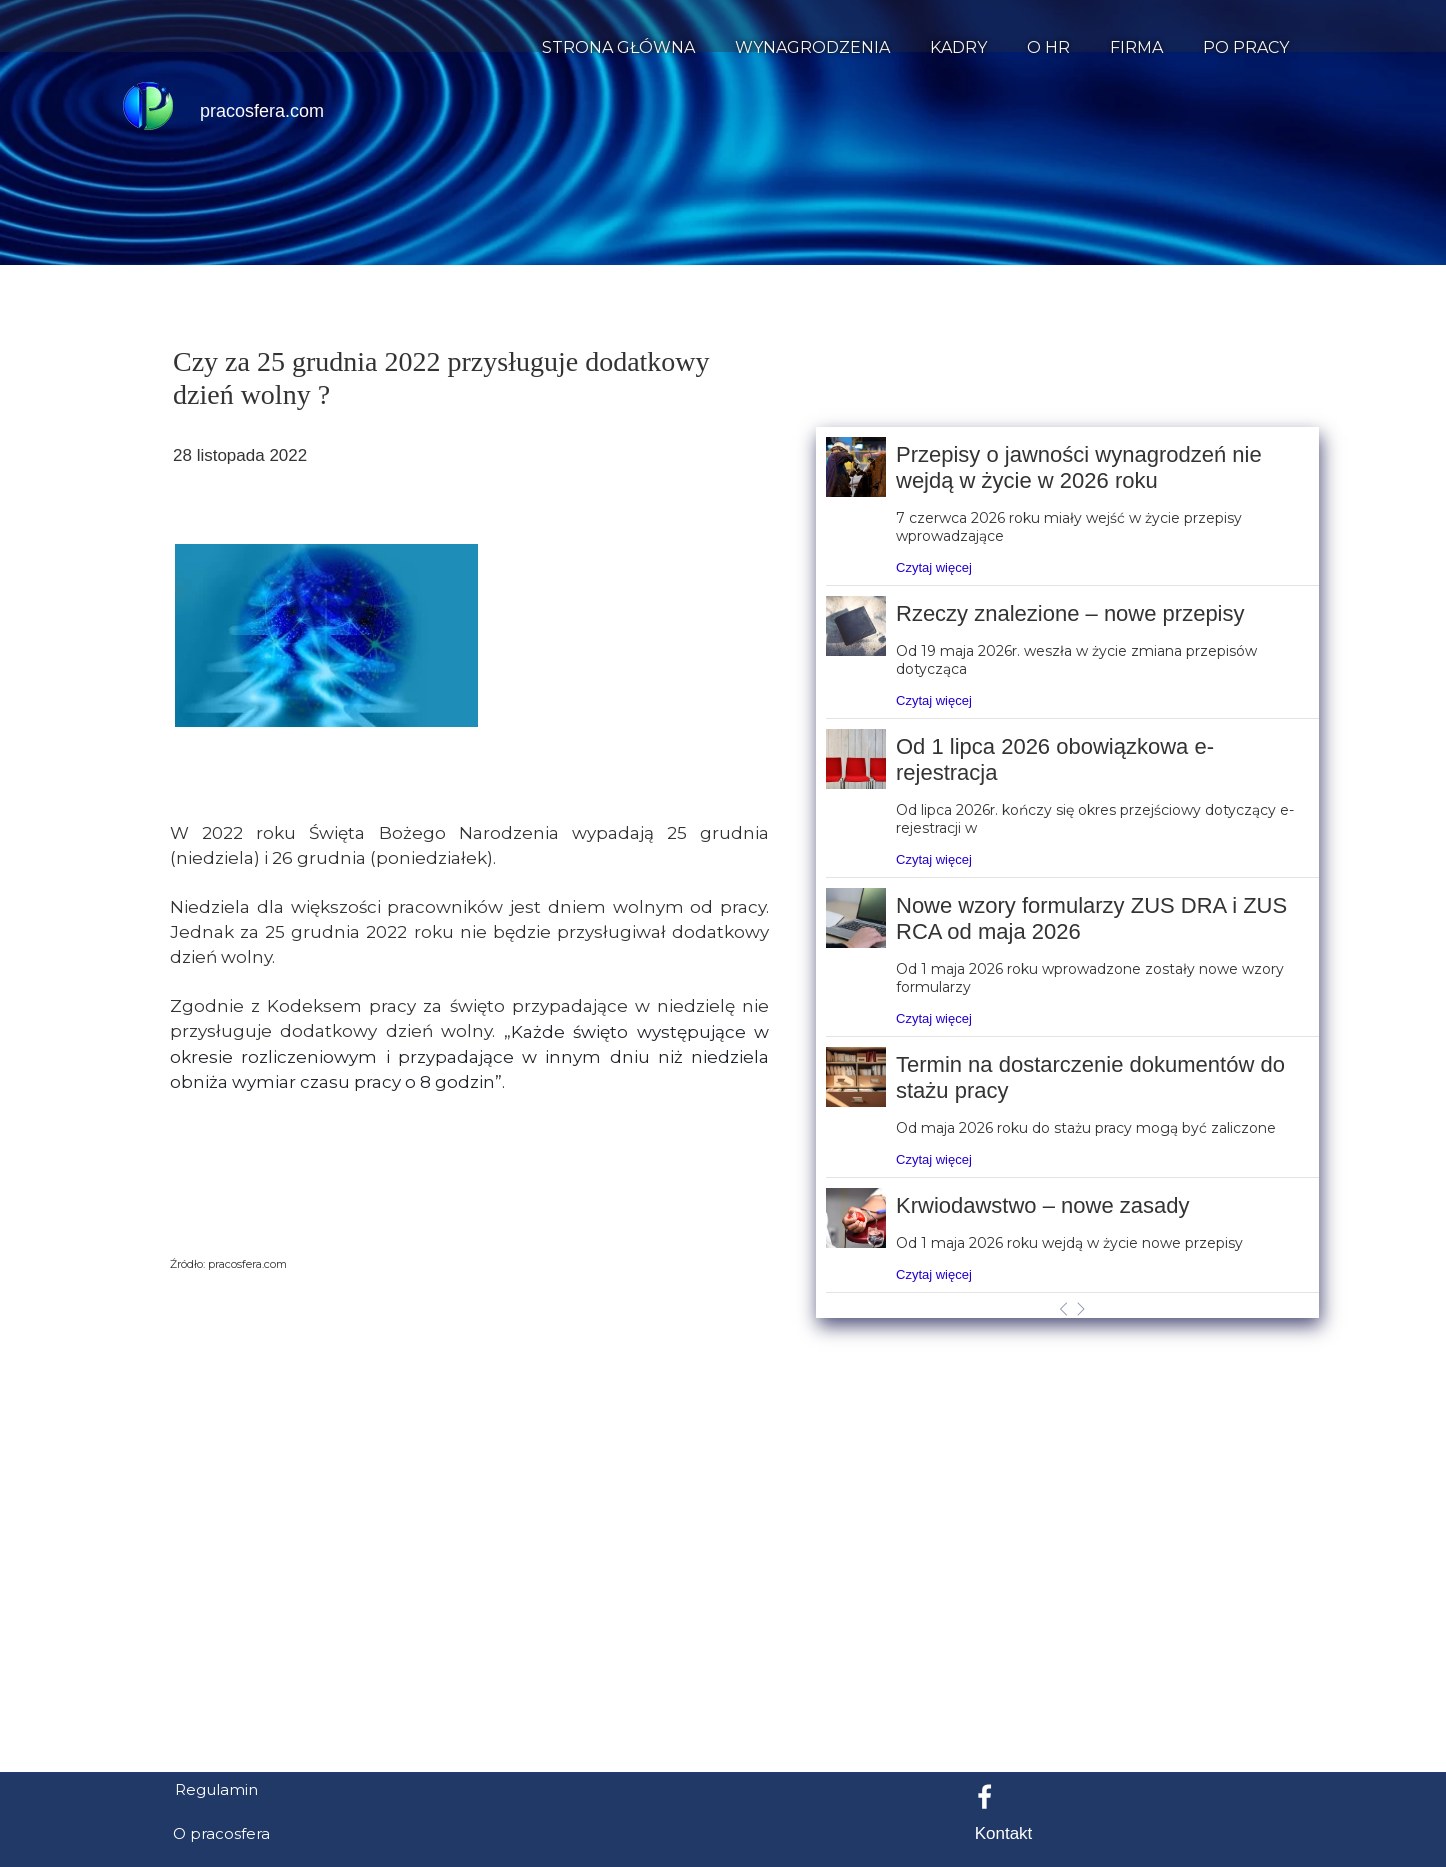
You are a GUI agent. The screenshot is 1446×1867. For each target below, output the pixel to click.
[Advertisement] (723, 1659)
